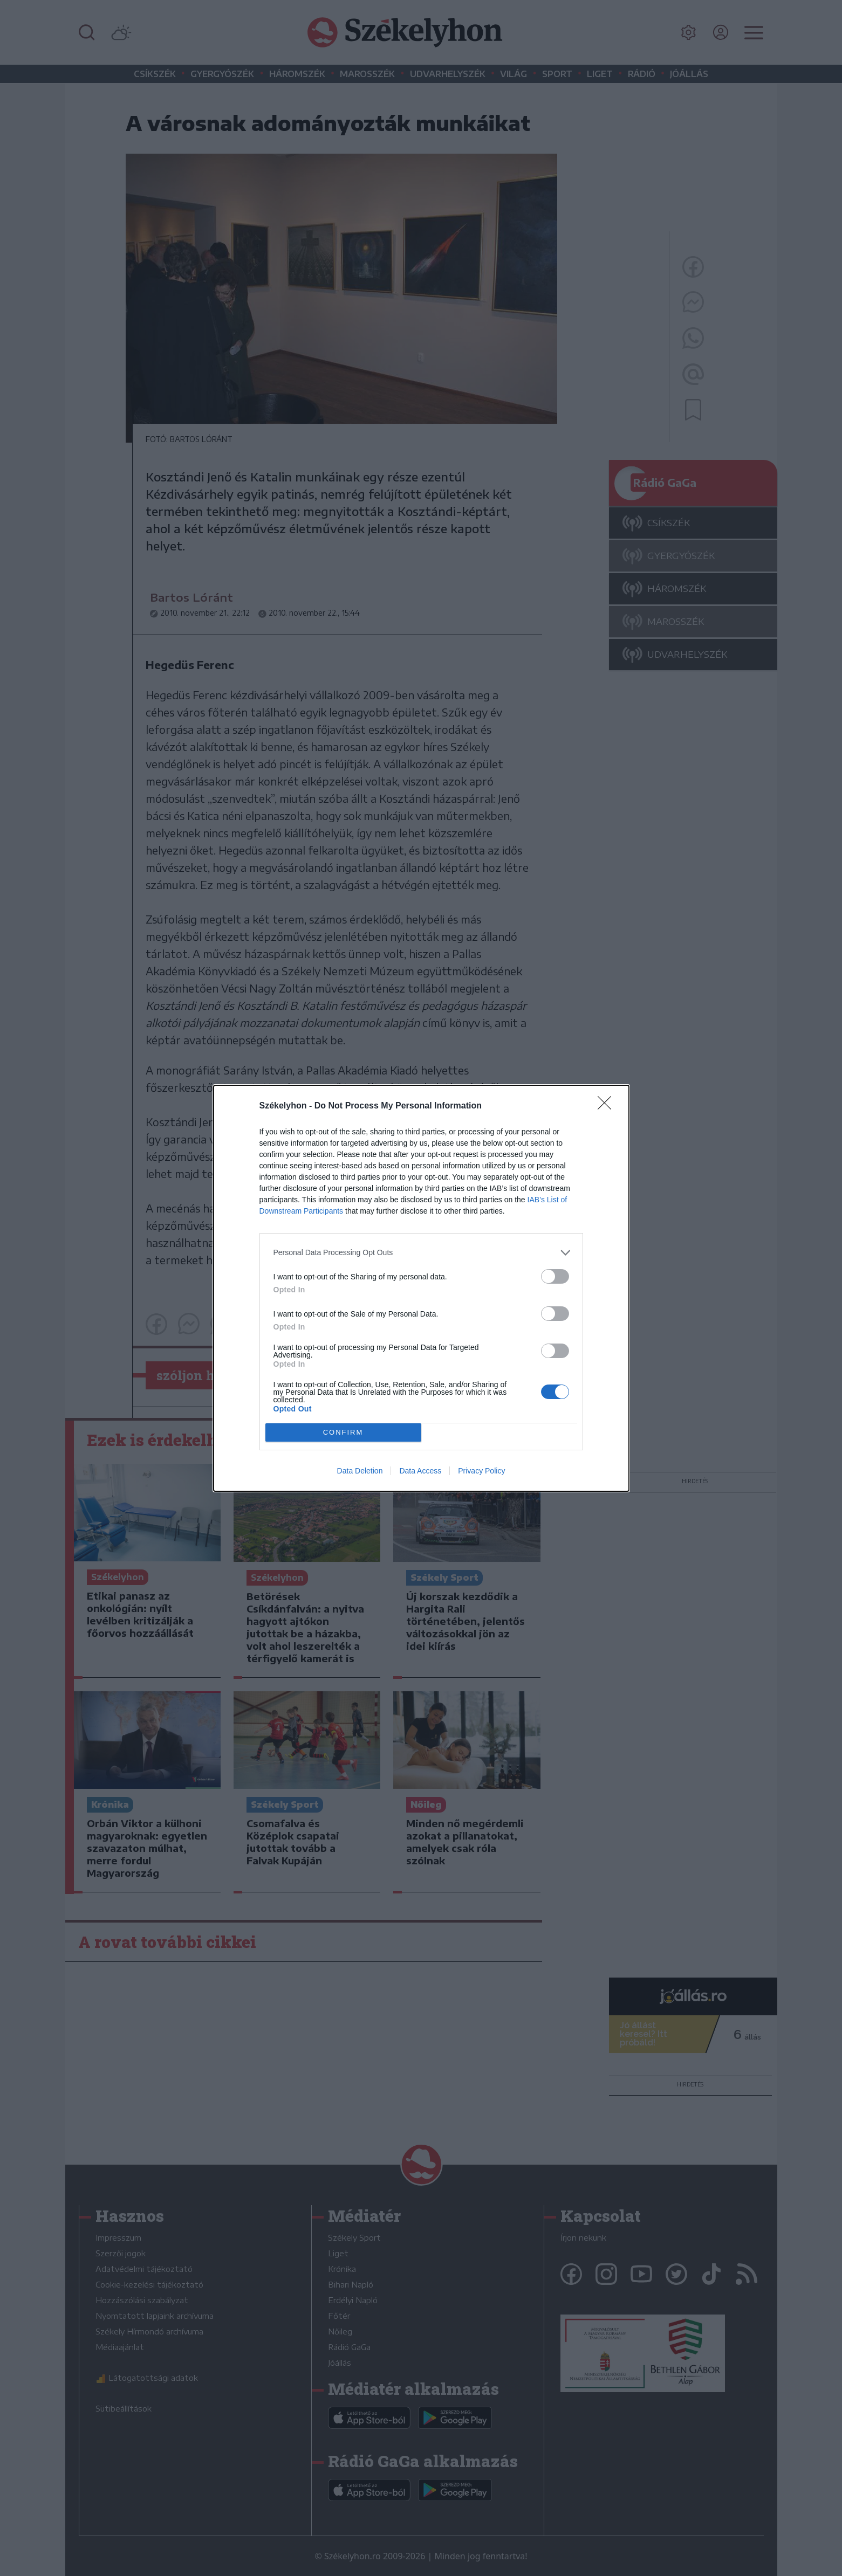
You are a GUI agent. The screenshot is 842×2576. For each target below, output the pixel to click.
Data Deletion (360, 1470)
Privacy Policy (481, 1470)
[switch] (555, 1276)
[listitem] (421, 1252)
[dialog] (421, 1288)
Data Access (420, 1470)
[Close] (608, 1106)
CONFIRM (343, 1432)
